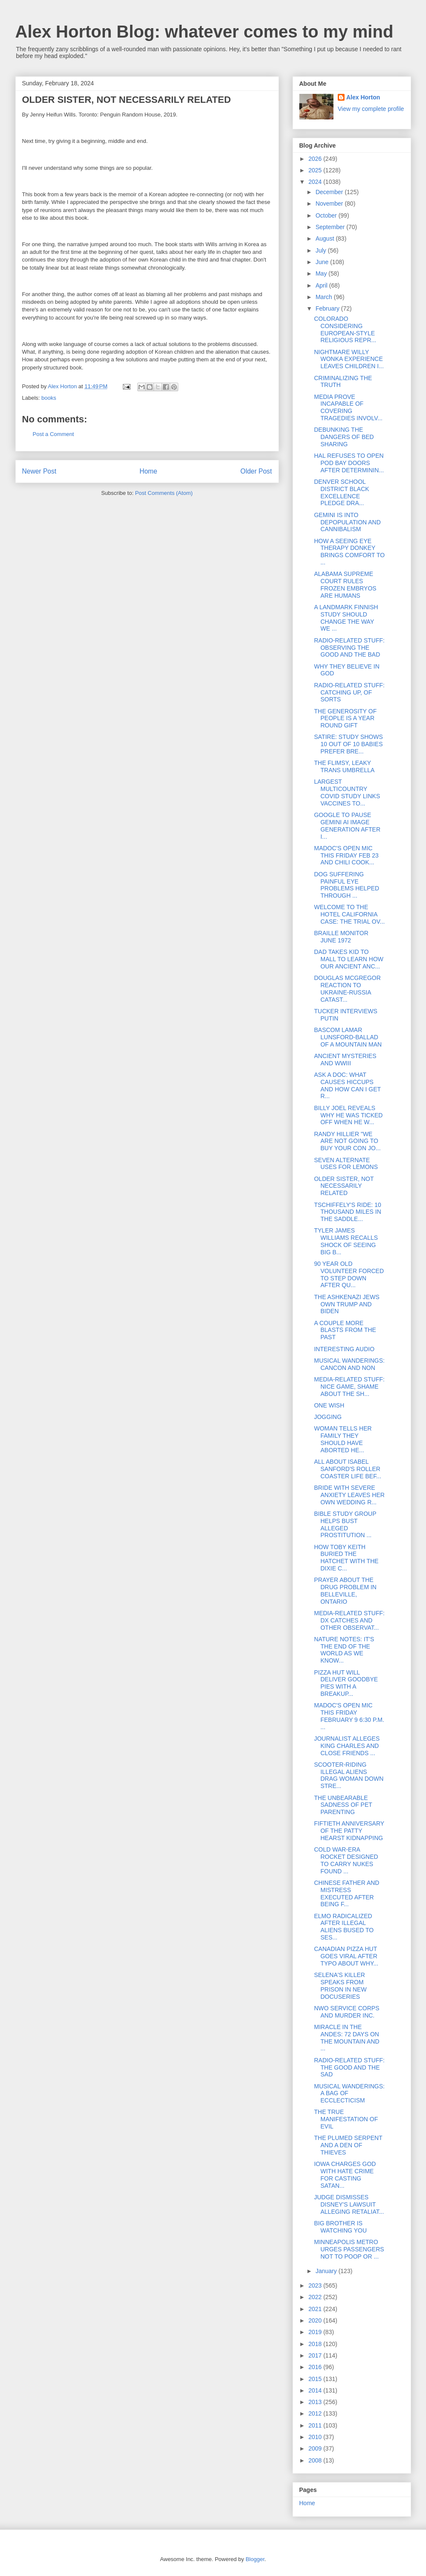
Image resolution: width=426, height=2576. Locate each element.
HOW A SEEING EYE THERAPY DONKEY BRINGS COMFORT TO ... (349, 552)
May (322, 273)
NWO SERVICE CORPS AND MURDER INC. (346, 2012)
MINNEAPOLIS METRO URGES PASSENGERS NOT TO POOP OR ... (349, 2249)
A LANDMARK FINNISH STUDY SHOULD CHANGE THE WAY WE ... (346, 618)
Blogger (255, 2559)
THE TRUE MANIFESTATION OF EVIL (346, 2119)
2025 (315, 170)
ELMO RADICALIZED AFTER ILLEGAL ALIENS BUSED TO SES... (344, 1927)
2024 (315, 181)
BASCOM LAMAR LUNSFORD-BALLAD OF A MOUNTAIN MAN (348, 1037)
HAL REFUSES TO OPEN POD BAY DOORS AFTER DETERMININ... (349, 463)
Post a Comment (53, 434)
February (328, 308)
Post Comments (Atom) (164, 493)
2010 (315, 2437)
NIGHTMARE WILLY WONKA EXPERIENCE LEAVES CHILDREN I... (348, 359)
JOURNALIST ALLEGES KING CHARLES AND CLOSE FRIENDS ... (347, 1745)
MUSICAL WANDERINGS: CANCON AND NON (349, 1364)
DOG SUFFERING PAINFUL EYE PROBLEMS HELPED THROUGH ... (346, 885)
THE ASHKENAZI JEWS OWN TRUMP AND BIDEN (346, 1304)
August (326, 238)
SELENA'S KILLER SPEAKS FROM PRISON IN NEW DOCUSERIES (340, 1985)
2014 (315, 2390)
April (322, 285)
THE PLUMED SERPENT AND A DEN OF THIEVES (348, 2145)
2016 (315, 2367)
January (327, 2271)
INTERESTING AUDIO (344, 1349)
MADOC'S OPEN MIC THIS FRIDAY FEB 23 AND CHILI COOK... (346, 855)
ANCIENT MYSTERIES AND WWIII (345, 1059)
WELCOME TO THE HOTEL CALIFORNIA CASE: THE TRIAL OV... (349, 914)
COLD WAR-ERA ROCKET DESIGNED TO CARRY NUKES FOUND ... (346, 1860)
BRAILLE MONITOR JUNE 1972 (341, 937)
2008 (315, 2460)
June (323, 262)
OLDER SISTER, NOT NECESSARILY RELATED (344, 1186)
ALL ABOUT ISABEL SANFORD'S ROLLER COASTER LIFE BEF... (347, 1469)
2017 (315, 2355)
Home (148, 471)
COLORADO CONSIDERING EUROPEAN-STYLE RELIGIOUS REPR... (345, 329)
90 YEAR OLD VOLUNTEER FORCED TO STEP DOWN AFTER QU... (349, 1274)
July (322, 250)
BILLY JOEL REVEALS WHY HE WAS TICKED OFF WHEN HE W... (348, 1115)
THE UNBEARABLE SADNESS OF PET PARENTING (343, 1805)
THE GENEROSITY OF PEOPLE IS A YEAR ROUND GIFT (345, 718)
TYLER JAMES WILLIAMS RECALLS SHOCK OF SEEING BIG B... (346, 1241)
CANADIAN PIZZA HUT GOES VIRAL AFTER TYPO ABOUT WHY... (346, 1956)
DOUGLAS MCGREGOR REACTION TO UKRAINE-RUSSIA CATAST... (347, 988)
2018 (315, 2343)
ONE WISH (329, 1405)
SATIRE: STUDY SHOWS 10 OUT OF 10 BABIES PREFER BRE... (348, 744)
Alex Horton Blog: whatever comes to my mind (204, 31)
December (330, 192)
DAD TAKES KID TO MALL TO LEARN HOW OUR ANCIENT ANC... (348, 959)
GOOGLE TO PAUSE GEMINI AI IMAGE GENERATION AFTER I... (347, 825)
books (48, 398)
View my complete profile (371, 108)
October (327, 215)
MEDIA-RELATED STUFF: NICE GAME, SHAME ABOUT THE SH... (349, 1386)
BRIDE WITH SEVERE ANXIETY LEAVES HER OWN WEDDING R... (349, 1495)
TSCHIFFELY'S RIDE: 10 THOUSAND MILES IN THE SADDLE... (347, 1212)
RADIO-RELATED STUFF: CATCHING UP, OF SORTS (349, 692)
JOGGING (328, 1416)
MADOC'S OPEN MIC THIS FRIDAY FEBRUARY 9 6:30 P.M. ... (349, 1716)
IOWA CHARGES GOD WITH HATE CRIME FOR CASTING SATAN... (345, 2174)
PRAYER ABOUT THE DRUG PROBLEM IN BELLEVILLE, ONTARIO (345, 1590)
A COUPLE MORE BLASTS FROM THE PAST (345, 1330)
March (325, 297)
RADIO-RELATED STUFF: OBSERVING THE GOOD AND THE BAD (349, 647)
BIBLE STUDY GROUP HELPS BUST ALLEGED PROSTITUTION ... (345, 1524)
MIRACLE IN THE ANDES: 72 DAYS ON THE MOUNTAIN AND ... (346, 2038)
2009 (315, 2448)
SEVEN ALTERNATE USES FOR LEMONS (346, 1164)
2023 (315, 2285)
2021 (315, 2309)
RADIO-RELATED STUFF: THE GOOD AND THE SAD (349, 2067)
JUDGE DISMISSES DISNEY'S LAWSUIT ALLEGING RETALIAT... (349, 2204)
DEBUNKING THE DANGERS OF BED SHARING (344, 437)
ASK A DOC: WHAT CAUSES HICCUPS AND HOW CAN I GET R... (347, 1085)
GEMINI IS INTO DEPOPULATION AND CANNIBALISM (347, 522)
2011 (315, 2425)
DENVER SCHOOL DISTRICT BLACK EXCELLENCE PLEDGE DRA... (341, 492)
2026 (315, 158)
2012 (315, 2413)
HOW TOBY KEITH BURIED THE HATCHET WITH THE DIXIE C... (346, 1558)
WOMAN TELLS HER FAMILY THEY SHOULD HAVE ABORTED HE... (342, 1439)
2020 (315, 2320)
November (330, 203)
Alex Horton (363, 97)
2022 (315, 2297)
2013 (315, 2402)
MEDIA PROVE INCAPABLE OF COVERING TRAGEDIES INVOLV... (348, 407)
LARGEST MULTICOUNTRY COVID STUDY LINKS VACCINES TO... (347, 792)
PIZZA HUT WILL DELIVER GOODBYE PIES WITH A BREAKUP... (346, 1683)
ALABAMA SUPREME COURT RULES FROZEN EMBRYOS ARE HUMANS (345, 584)
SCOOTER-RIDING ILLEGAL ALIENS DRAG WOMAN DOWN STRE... (348, 1775)
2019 (315, 2332)
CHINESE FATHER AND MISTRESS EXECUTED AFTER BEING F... (346, 1893)
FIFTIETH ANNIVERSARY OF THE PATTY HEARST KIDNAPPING (349, 1830)
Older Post (256, 471)
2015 (315, 2378)
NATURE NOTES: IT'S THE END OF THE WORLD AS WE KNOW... (344, 1650)
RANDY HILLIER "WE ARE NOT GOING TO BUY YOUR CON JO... (347, 1141)
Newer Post (39, 471)
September (331, 227)
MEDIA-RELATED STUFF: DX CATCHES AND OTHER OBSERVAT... (349, 1620)
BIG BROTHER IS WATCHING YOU (340, 2227)
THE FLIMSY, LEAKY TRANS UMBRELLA (344, 766)
